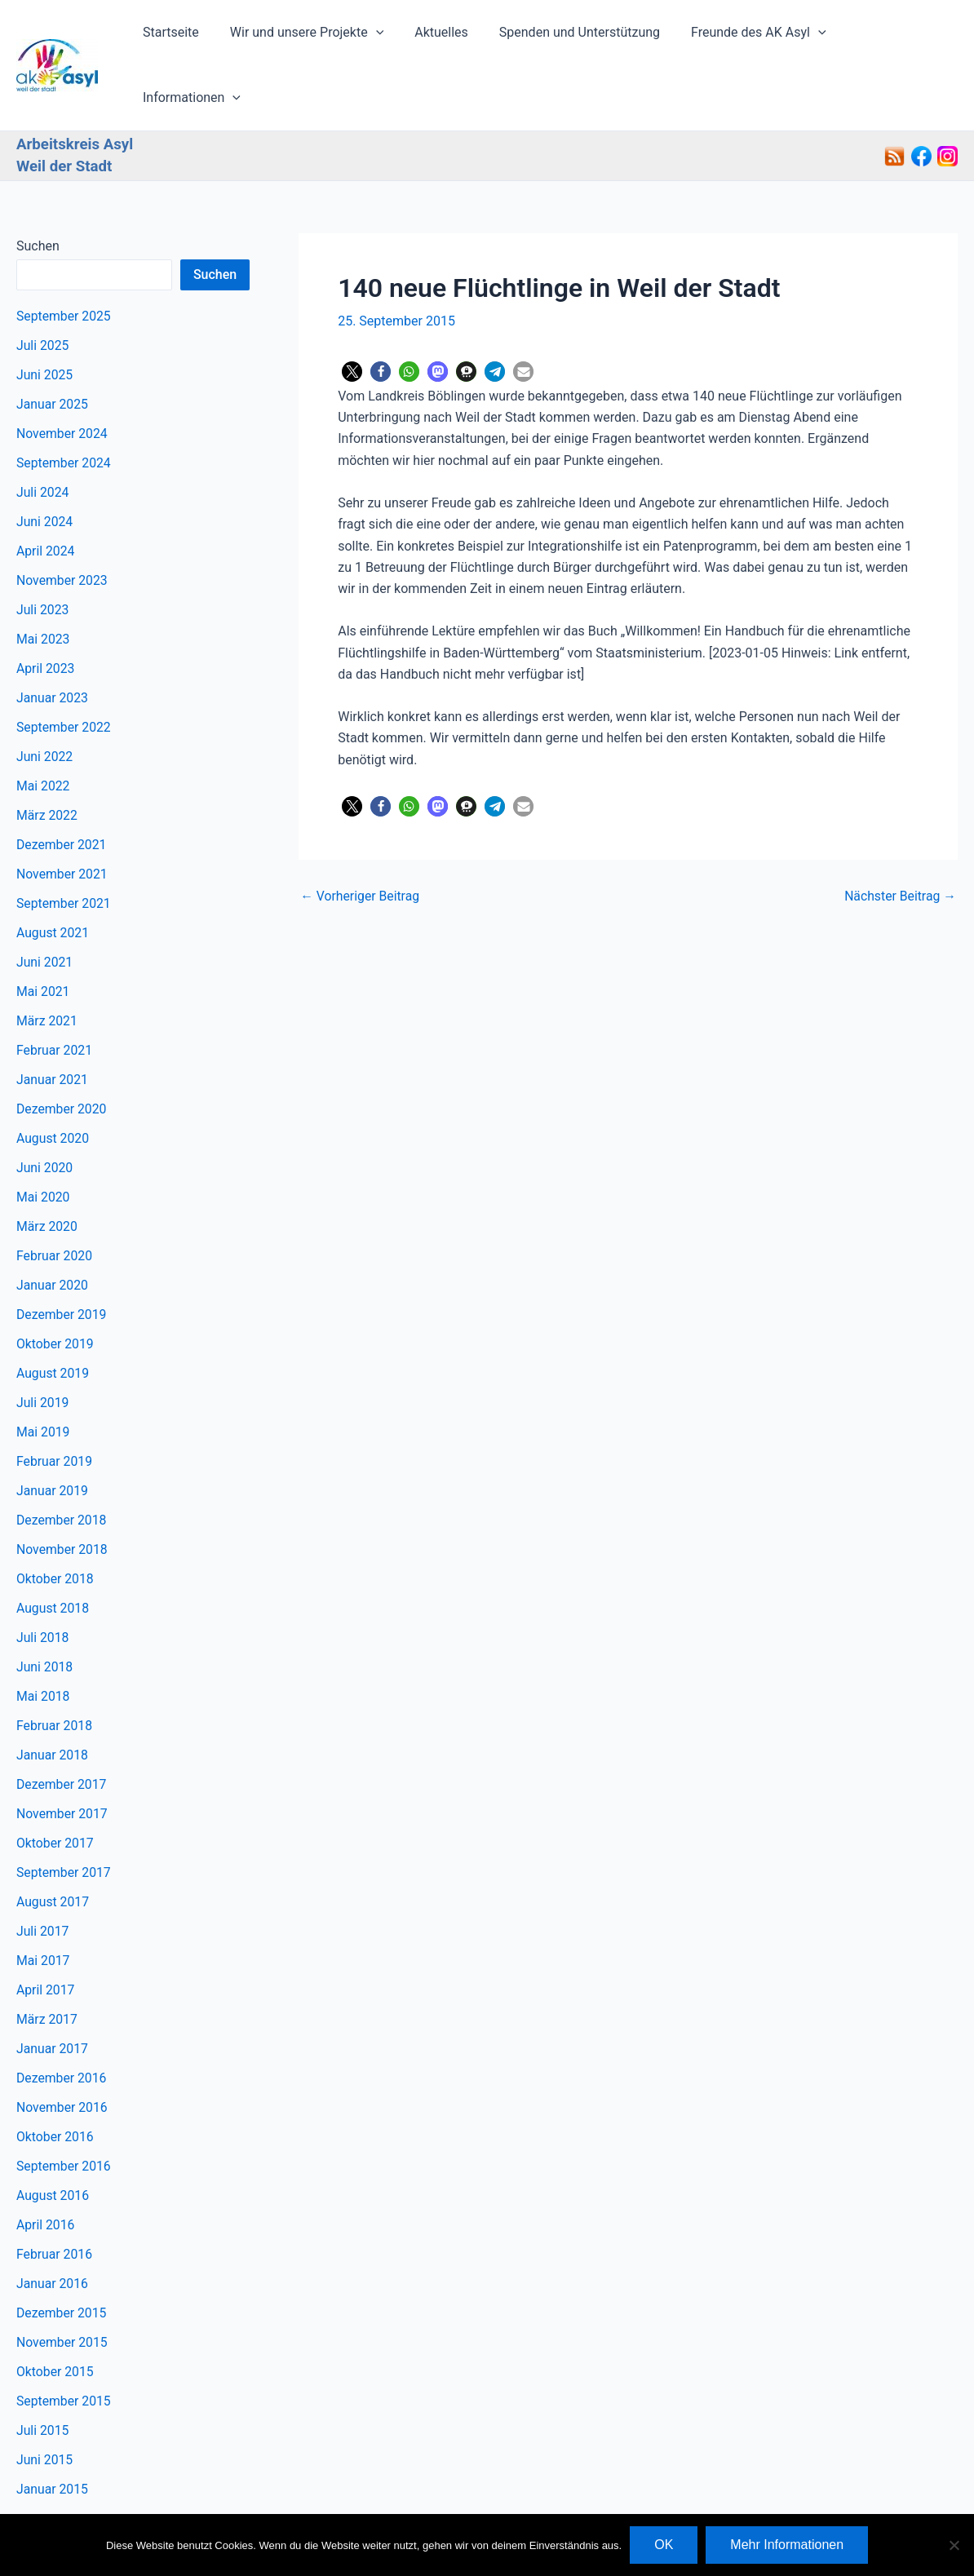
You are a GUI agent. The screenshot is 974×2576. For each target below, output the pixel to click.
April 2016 (46, 2172)
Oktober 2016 (55, 2084)
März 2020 (47, 1174)
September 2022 (64, 675)
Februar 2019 (54, 1409)
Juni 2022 (44, 704)
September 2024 (64, 410)
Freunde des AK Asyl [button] (753, 39)
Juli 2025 (42, 293)
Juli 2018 (42, 1585)
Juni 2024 (44, 469)
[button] (385, 39)
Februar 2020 (54, 1203)
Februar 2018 (54, 1673)
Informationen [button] (896, 39)
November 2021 (62, 822)
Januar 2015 (52, 2437)
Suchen (38, 193)
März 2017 (47, 1967)
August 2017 (53, 1849)
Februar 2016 (54, 2202)
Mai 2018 (43, 1644)
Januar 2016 (52, 2231)
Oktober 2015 (55, 2319)
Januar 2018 (52, 1703)
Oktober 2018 (55, 1526)
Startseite (185, 38)
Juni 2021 (44, 910)
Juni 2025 (44, 322)
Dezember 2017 (62, 1732)
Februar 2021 (54, 998)
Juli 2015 (42, 2378)
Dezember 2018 (62, 1468)
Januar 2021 (52, 1027)
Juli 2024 (42, 440)
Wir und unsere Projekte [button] (315, 39)
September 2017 (64, 1820)
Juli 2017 (42, 1879)
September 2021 (64, 851)
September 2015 (64, 2349)
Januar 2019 (52, 1438)
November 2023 (62, 528)
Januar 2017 (52, 1996)
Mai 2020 (43, 1145)
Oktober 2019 (55, 1291)
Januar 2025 (52, 352)
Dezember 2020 (62, 1056)
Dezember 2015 (62, 2260)
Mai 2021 (43, 939)
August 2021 (53, 880)
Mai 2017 (43, 1908)
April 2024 (46, 499)
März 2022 (47, 763)
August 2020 (53, 1086)
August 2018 (53, 1556)
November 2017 (62, 1761)
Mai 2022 (43, 733)
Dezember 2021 (62, 792)
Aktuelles (446, 38)
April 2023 (46, 616)
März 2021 (47, 968)
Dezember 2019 (62, 1262)
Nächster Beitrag (899, 844)
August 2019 (53, 1321)
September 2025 (64, 264)
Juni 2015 (44, 2407)
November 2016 (62, 2055)
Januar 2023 (52, 645)
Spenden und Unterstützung (578, 38)
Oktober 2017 (55, 1791)
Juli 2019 (42, 1350)
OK (663, 2545)
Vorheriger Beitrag (360, 844)
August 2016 (53, 2143)
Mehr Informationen (786, 2545)
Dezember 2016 (62, 2026)
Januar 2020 (52, 1233)
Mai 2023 (43, 587)
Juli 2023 (42, 557)
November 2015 (62, 2290)
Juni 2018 (44, 1614)
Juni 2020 (44, 1115)
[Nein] (953, 2545)
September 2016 (64, 2114)
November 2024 (62, 381)
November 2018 (62, 1497)
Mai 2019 (43, 1380)
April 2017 (46, 1937)
